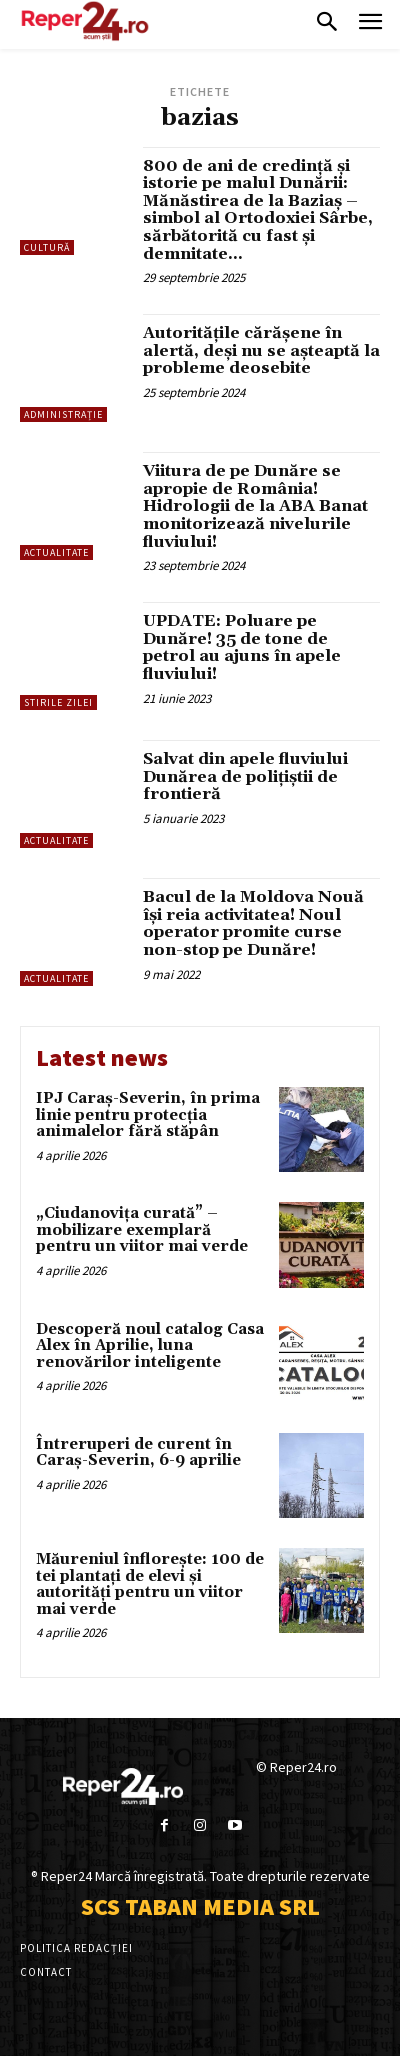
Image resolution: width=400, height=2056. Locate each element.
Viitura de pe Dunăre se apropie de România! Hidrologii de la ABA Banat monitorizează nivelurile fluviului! (255, 506)
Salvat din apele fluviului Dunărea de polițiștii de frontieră (245, 776)
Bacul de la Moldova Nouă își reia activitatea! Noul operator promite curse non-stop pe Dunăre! (253, 923)
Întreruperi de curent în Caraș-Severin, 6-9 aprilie (138, 1453)
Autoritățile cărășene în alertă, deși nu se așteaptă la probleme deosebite (261, 350)
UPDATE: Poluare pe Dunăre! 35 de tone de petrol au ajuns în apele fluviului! (242, 647)
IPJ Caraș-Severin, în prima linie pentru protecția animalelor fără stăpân (148, 1115)
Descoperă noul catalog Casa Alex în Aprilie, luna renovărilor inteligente (150, 1346)
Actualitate (56, 552)
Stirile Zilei (58, 702)
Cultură (47, 247)
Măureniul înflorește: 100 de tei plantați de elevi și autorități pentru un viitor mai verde (150, 1584)
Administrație (63, 414)
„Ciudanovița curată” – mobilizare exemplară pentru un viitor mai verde (142, 1230)
